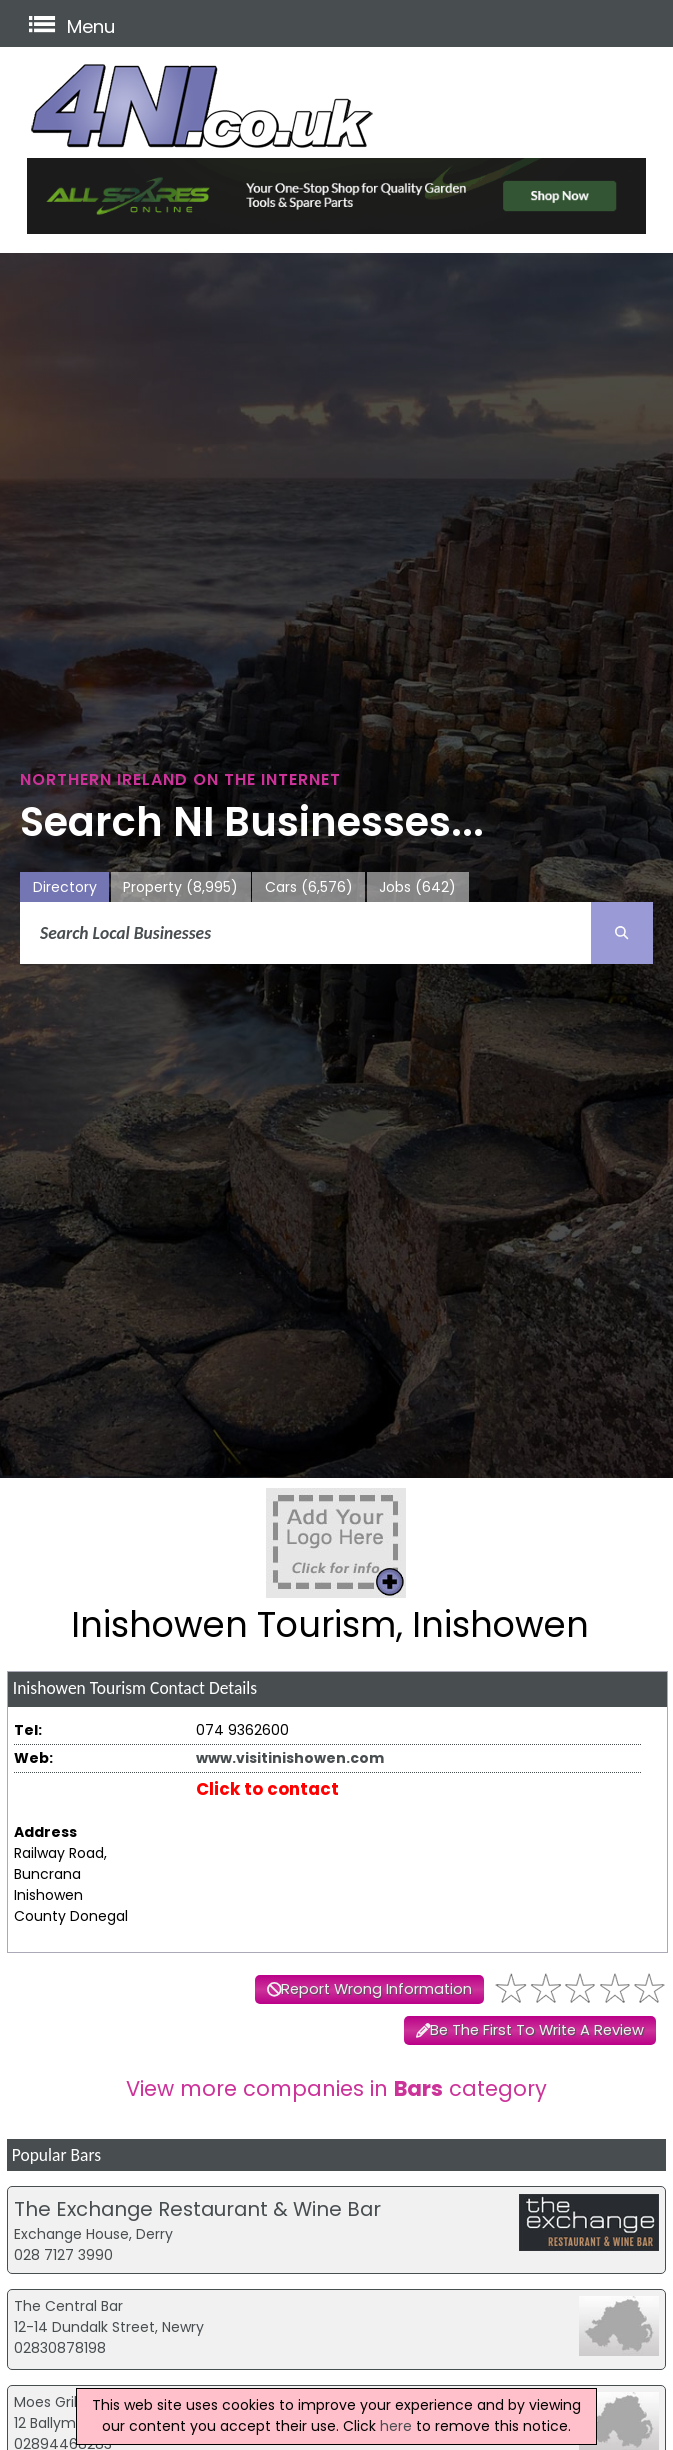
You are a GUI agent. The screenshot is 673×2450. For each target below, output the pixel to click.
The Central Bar (68, 2306)
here (396, 2426)
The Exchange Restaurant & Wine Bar (197, 2209)
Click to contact (267, 1789)
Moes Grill (47, 2402)
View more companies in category (336, 2088)
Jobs (417, 887)
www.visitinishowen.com (290, 1758)
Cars (309, 887)
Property (180, 887)
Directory (65, 887)
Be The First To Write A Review (537, 2030)
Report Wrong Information (376, 1989)
